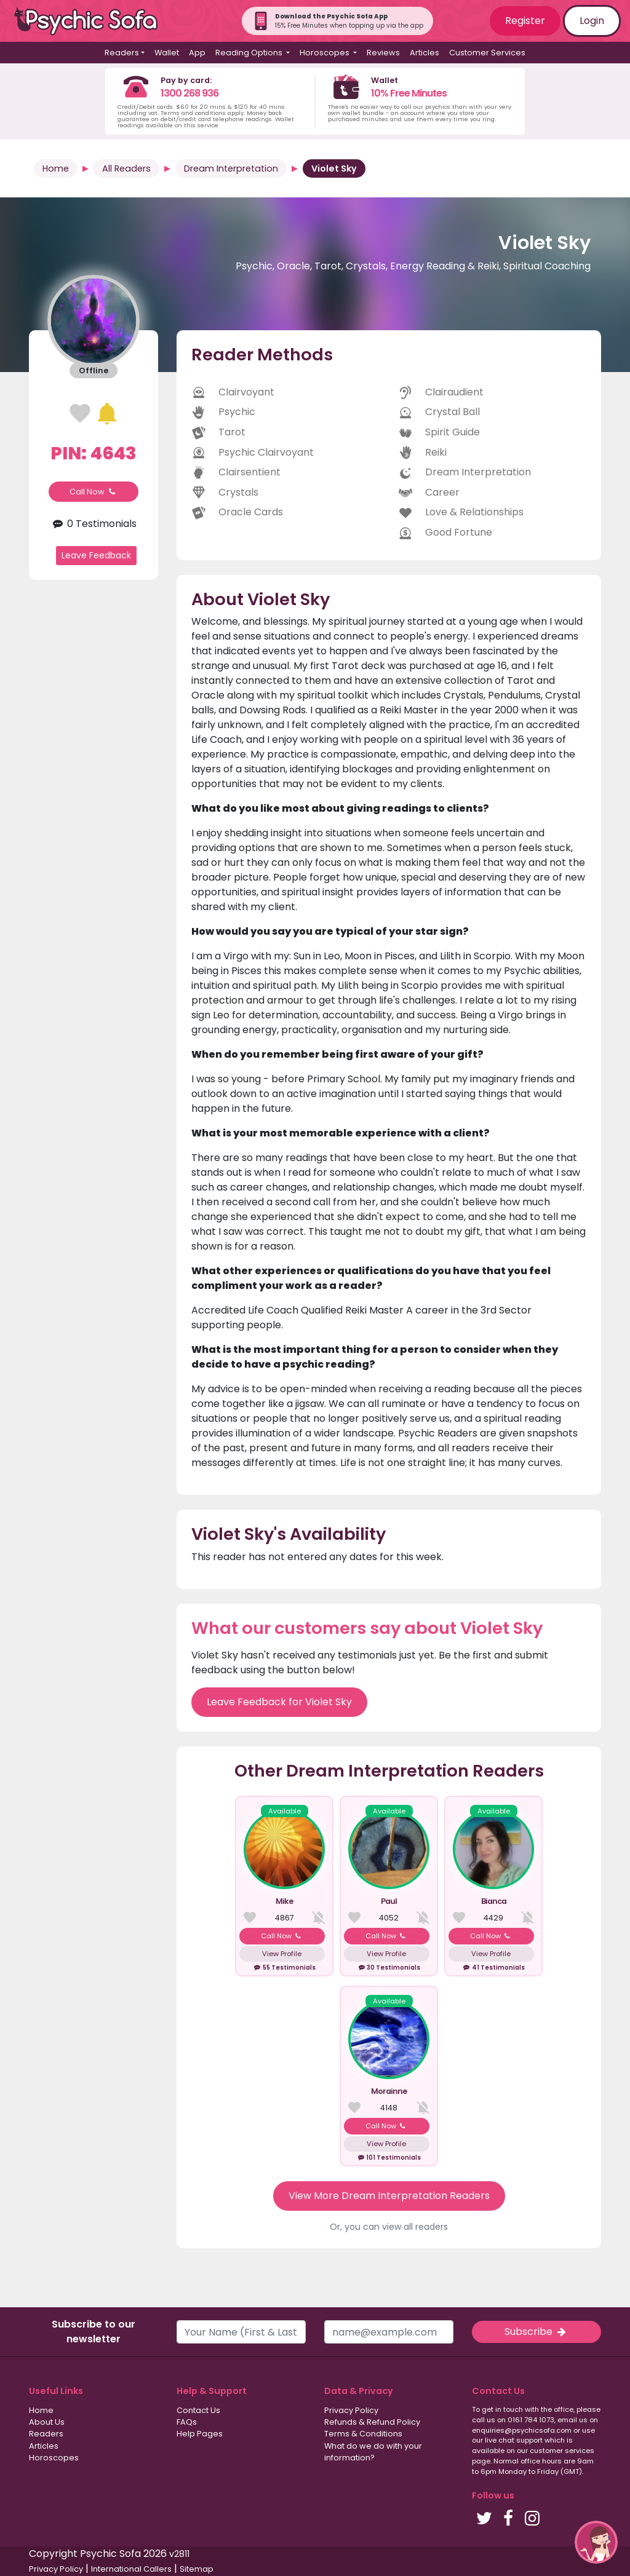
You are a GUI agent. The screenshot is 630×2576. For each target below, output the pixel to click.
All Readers (126, 168)
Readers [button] (122, 52)
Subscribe (536, 2331)
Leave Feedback (96, 555)
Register (525, 21)
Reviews (383, 52)
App (197, 52)
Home (55, 168)
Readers (46, 2433)
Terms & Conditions (363, 2433)
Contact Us (198, 2410)
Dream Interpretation (231, 168)
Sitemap (196, 2569)
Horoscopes (54, 2457)
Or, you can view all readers (389, 2227)
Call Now (94, 491)
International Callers (131, 2569)
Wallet (166, 52)
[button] (596, 2542)
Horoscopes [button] (325, 52)
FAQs (187, 2422)
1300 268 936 (189, 93)
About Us (47, 2422)
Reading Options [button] (249, 52)
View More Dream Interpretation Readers (389, 2196)
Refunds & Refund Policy (372, 2422)
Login (592, 21)
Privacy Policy (351, 2410)
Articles (424, 52)
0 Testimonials (93, 524)
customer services (562, 2450)
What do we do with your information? (373, 2452)
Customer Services (487, 52)
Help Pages (200, 2433)
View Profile (281, 1954)
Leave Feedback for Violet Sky (279, 1702)
